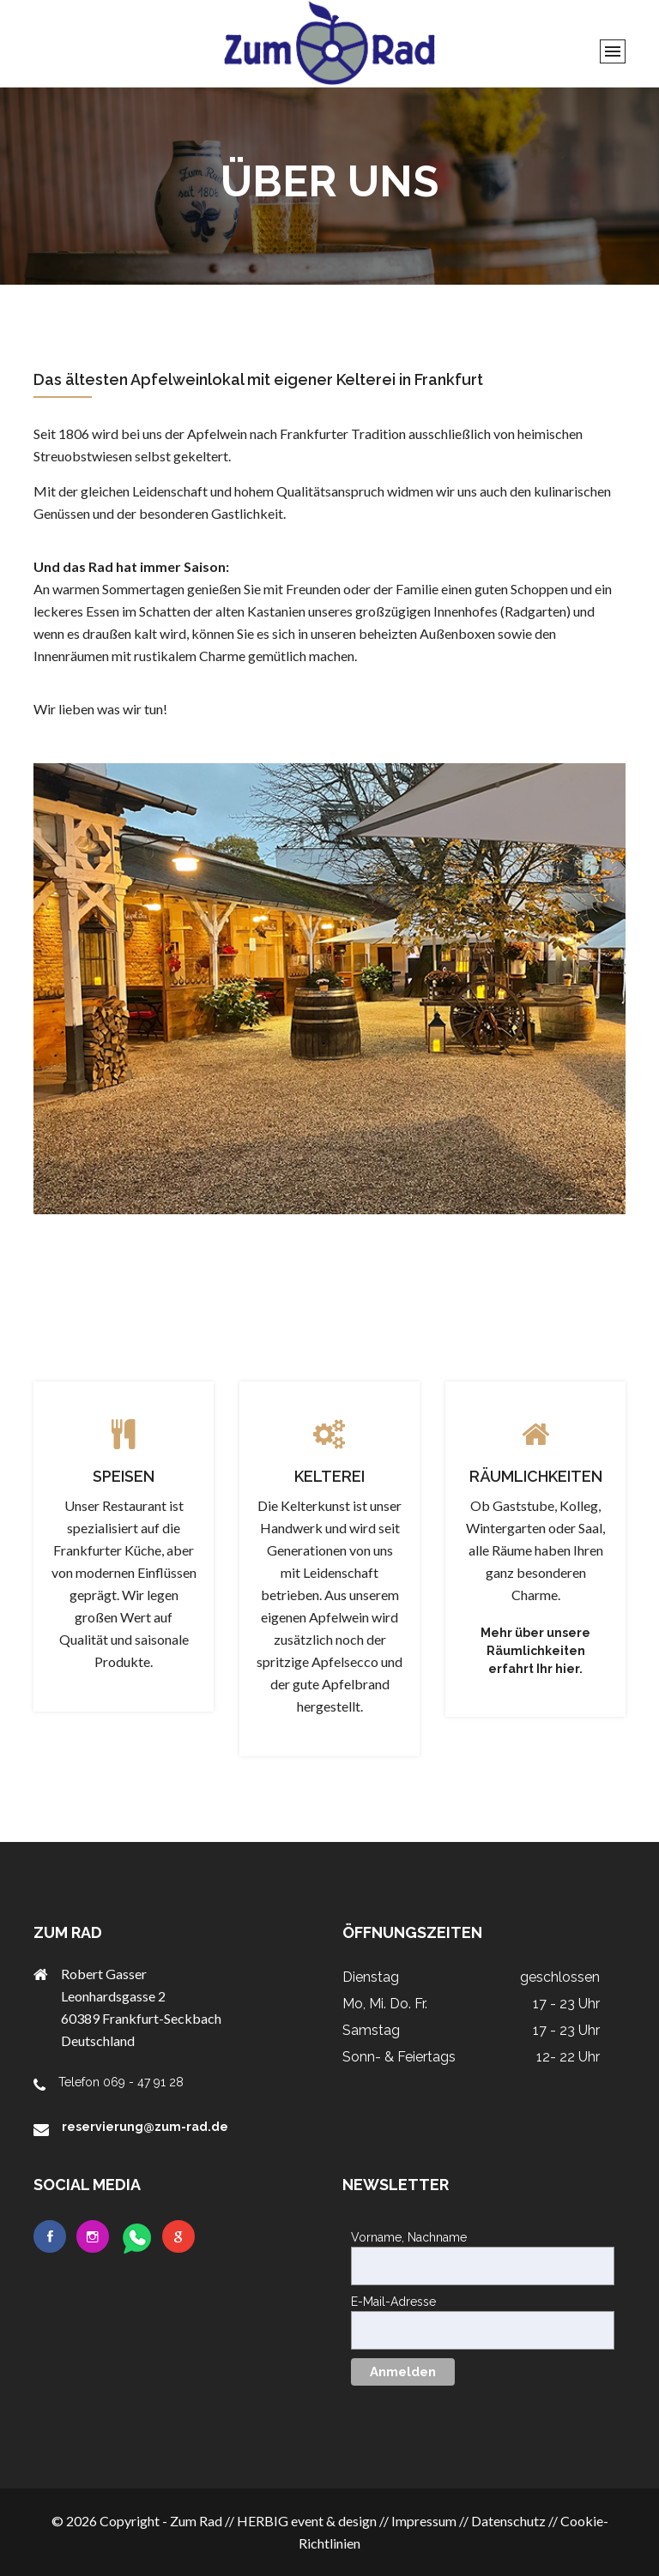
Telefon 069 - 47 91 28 (121, 2082)
